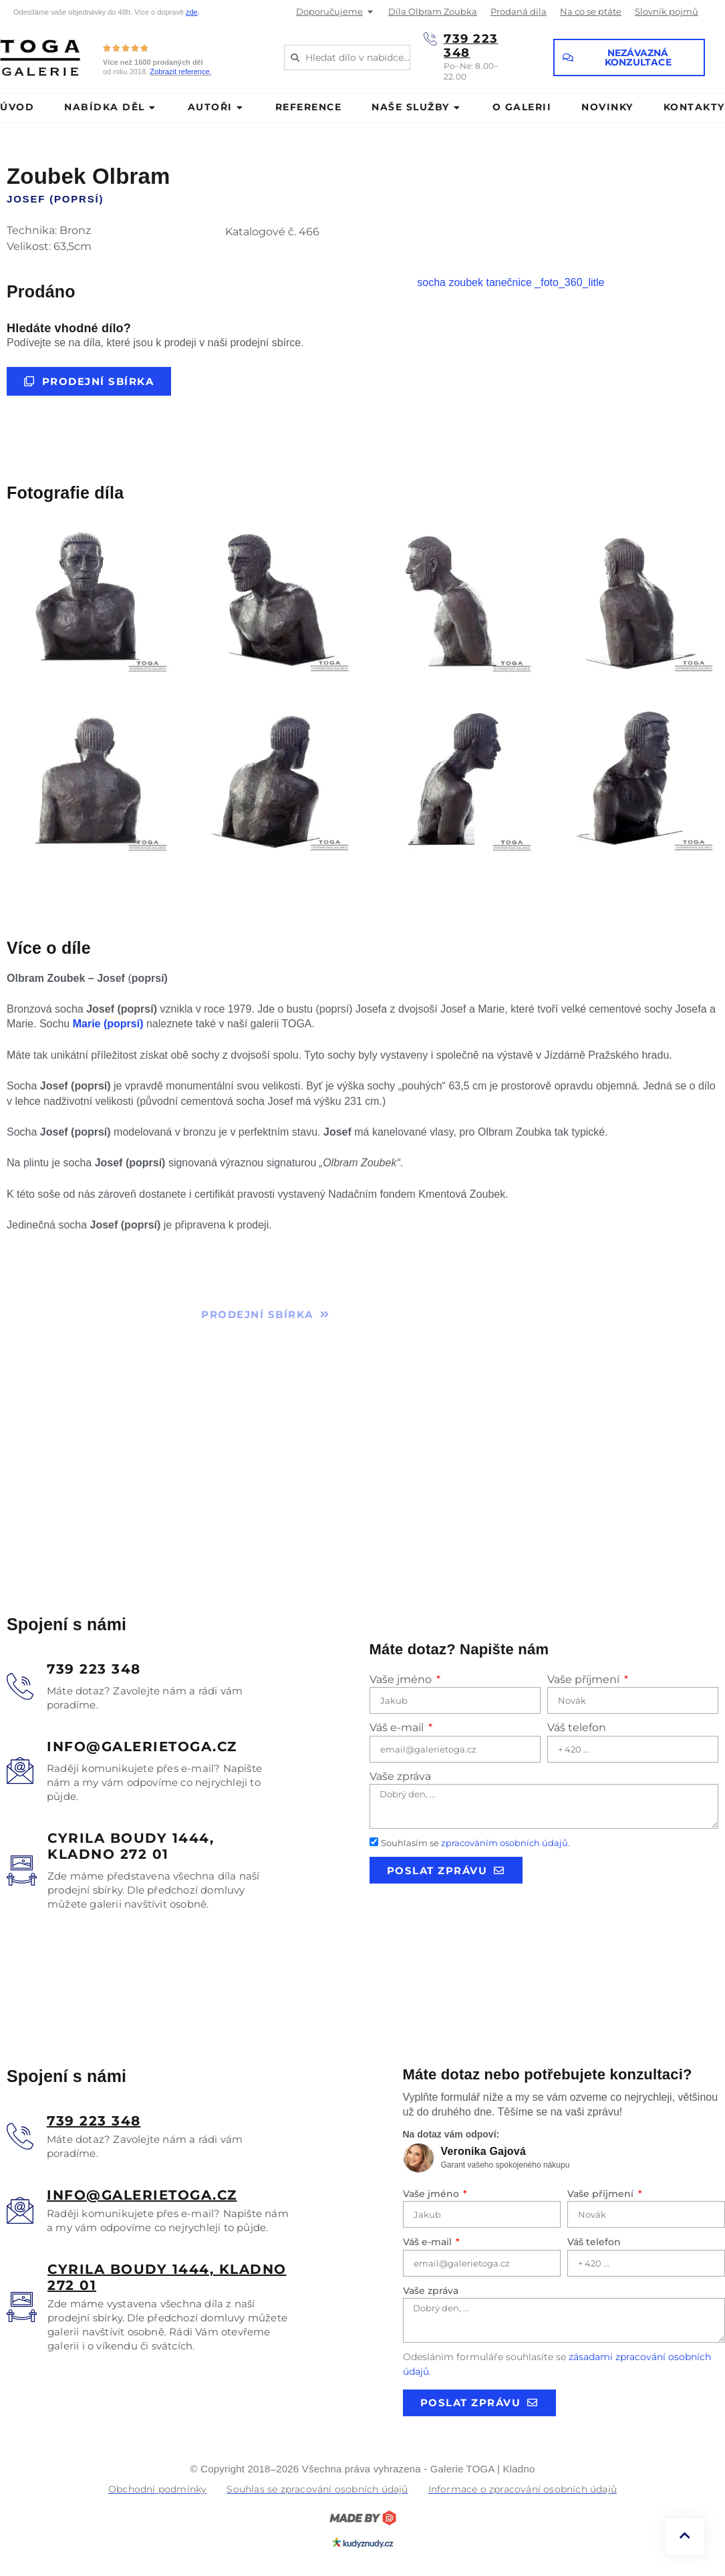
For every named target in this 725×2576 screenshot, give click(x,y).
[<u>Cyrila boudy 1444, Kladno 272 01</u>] (22, 2307)
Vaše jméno (402, 1679)
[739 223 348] (430, 38)
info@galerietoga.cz (142, 1746)
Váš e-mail (398, 1727)
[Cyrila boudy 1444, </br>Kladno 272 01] (22, 1870)
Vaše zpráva (400, 1776)
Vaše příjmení (584, 1679)
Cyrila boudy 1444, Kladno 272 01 (130, 1846)
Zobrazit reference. (180, 72)
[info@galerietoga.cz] (20, 1770)
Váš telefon (576, 1727)
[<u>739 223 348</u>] (20, 2136)
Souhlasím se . (475, 1842)
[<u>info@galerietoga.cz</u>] (20, 2210)
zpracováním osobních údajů (504, 1842)
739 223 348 (471, 46)
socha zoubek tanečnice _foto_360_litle (510, 282)
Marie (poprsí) (108, 1023)
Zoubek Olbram (88, 176)
